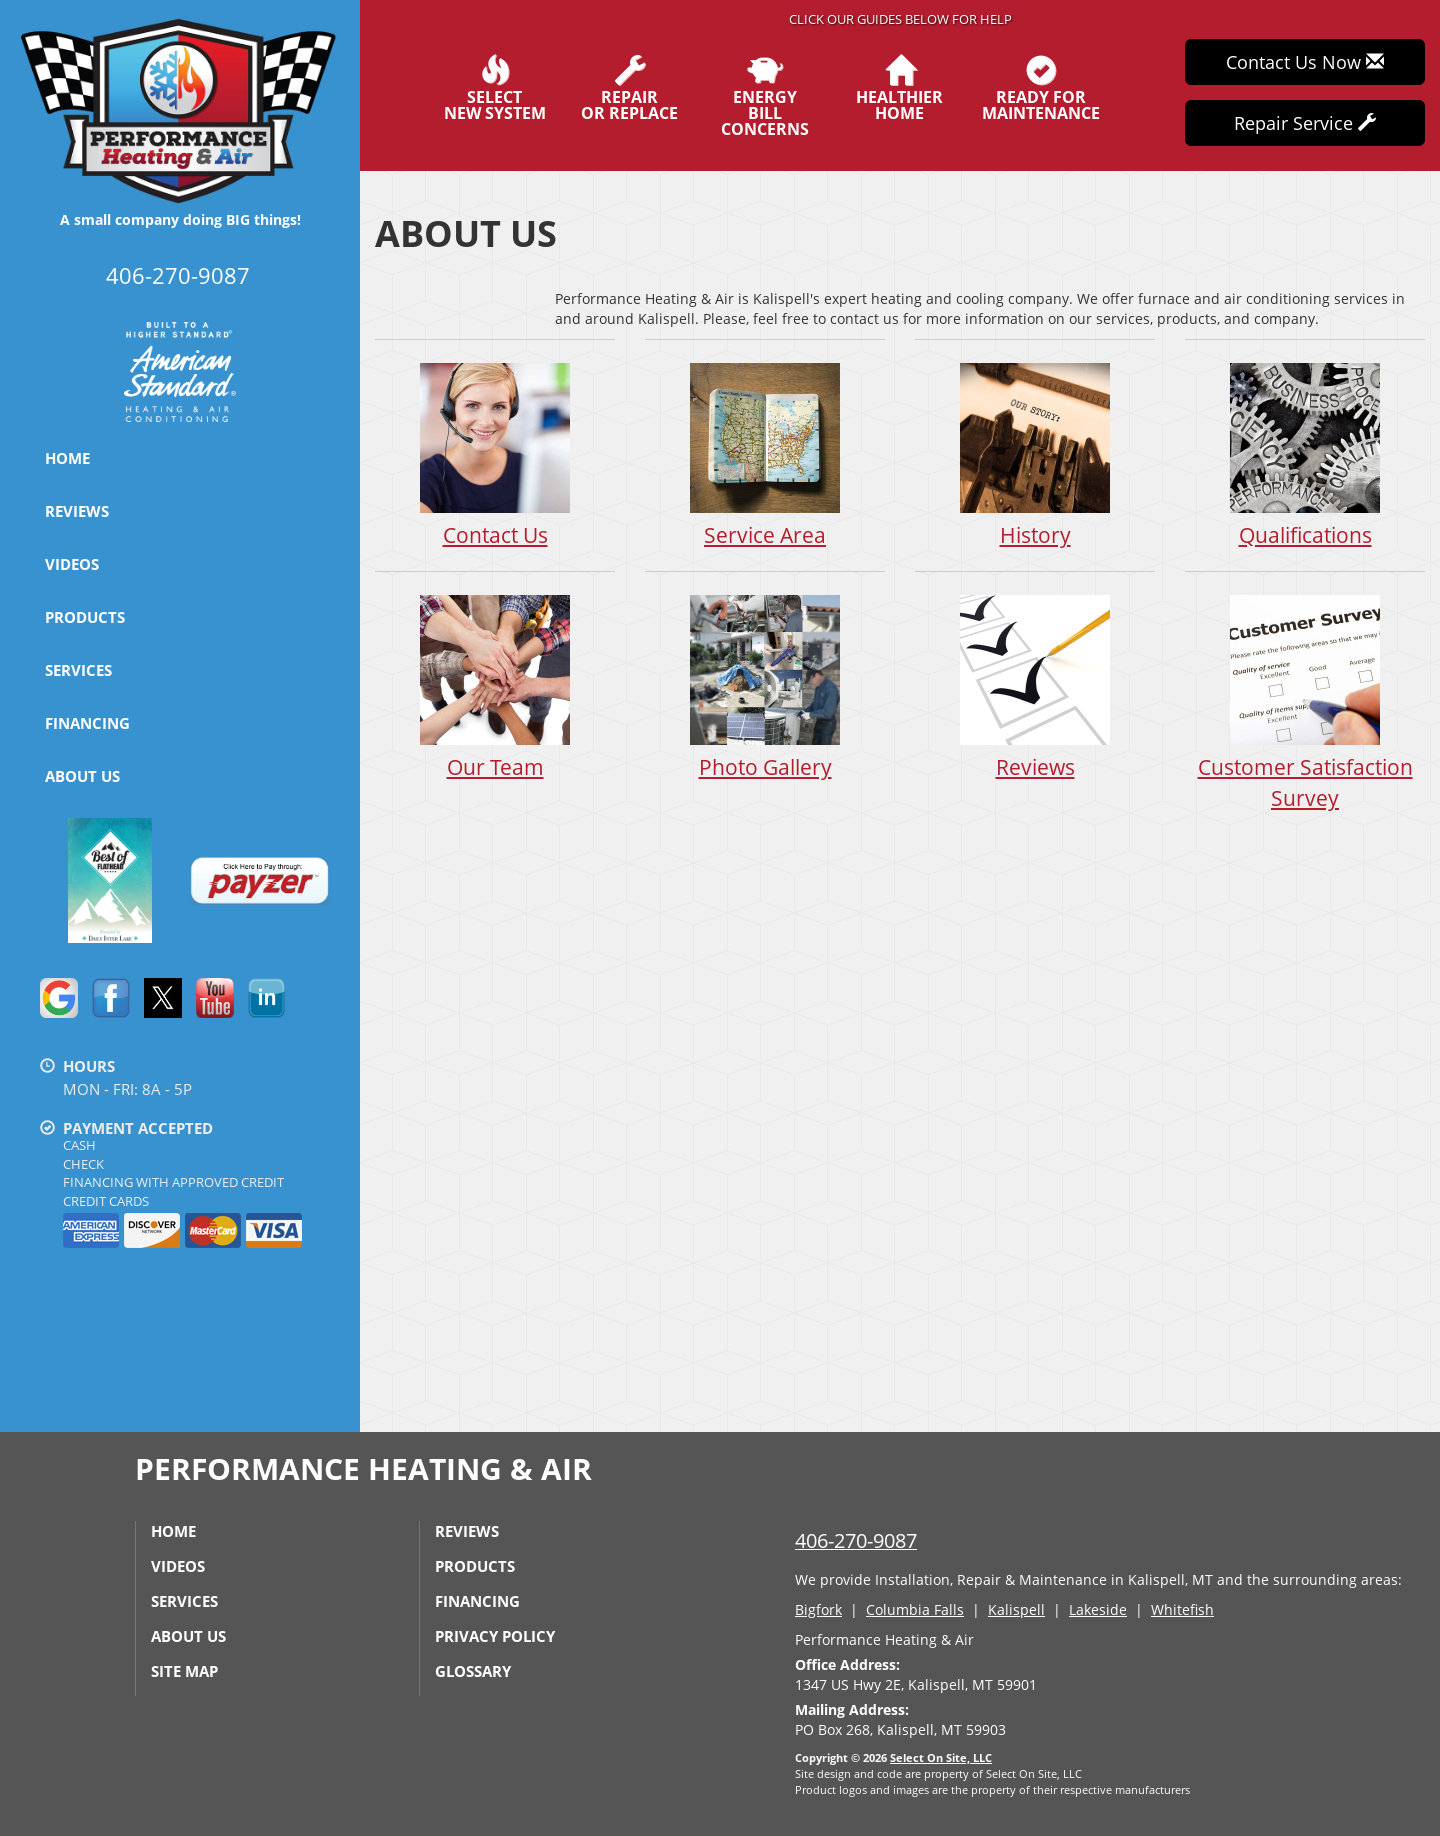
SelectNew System (495, 88)
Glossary (473, 1671)
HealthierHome (899, 88)
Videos (72, 564)
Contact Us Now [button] (1305, 62)
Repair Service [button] (1305, 123)
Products (85, 617)
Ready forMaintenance (1041, 88)
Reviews (77, 511)
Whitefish (1182, 1609)
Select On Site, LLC (941, 1757)
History (1035, 454)
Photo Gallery (765, 686)
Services (78, 670)
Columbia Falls (915, 1609)
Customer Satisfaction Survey (1305, 702)
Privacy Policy (495, 1636)
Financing (87, 723)
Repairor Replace (629, 88)
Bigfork (818, 1609)
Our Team (495, 686)
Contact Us (495, 454)
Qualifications (1305, 454)
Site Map (184, 1671)
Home (67, 458)
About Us (82, 776)
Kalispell (1016, 1609)
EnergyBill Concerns (764, 96)
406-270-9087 (856, 1540)
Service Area (765, 454)
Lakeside (1098, 1609)
